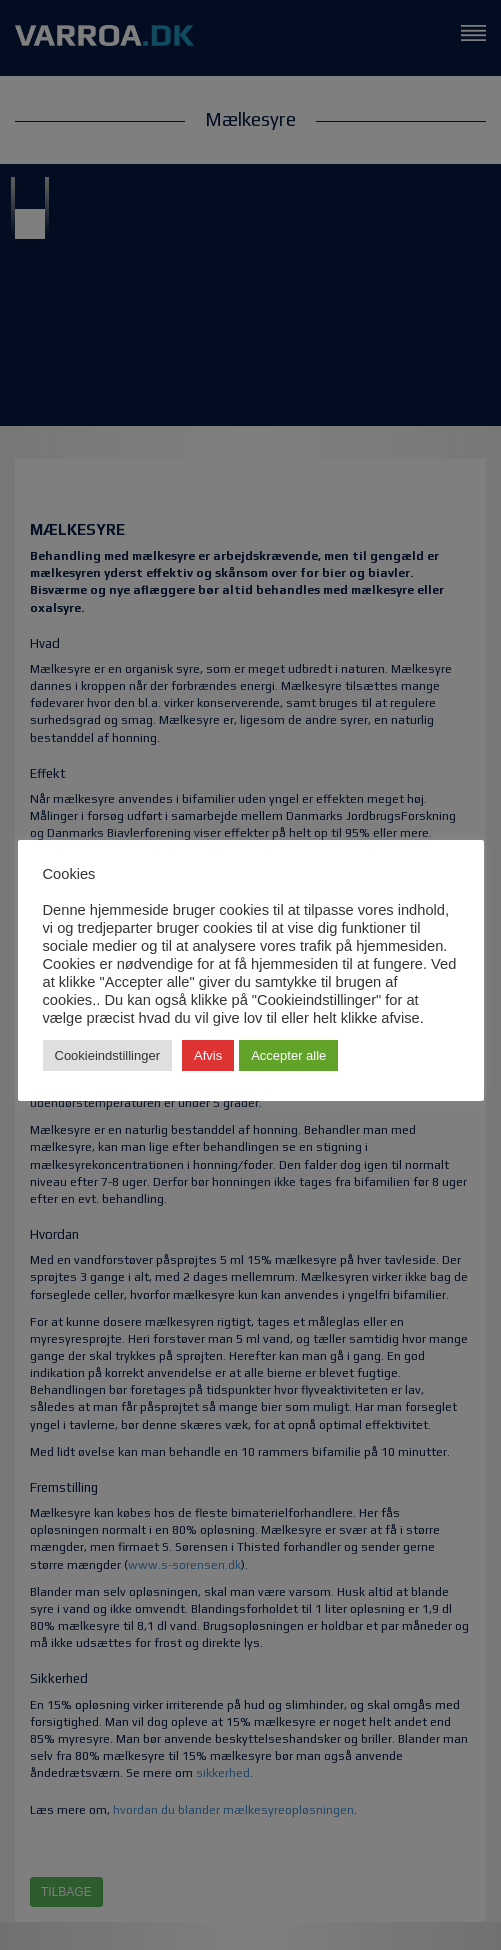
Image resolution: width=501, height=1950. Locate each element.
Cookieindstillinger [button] (108, 1055)
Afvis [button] (208, 1055)
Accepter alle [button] (288, 1055)
